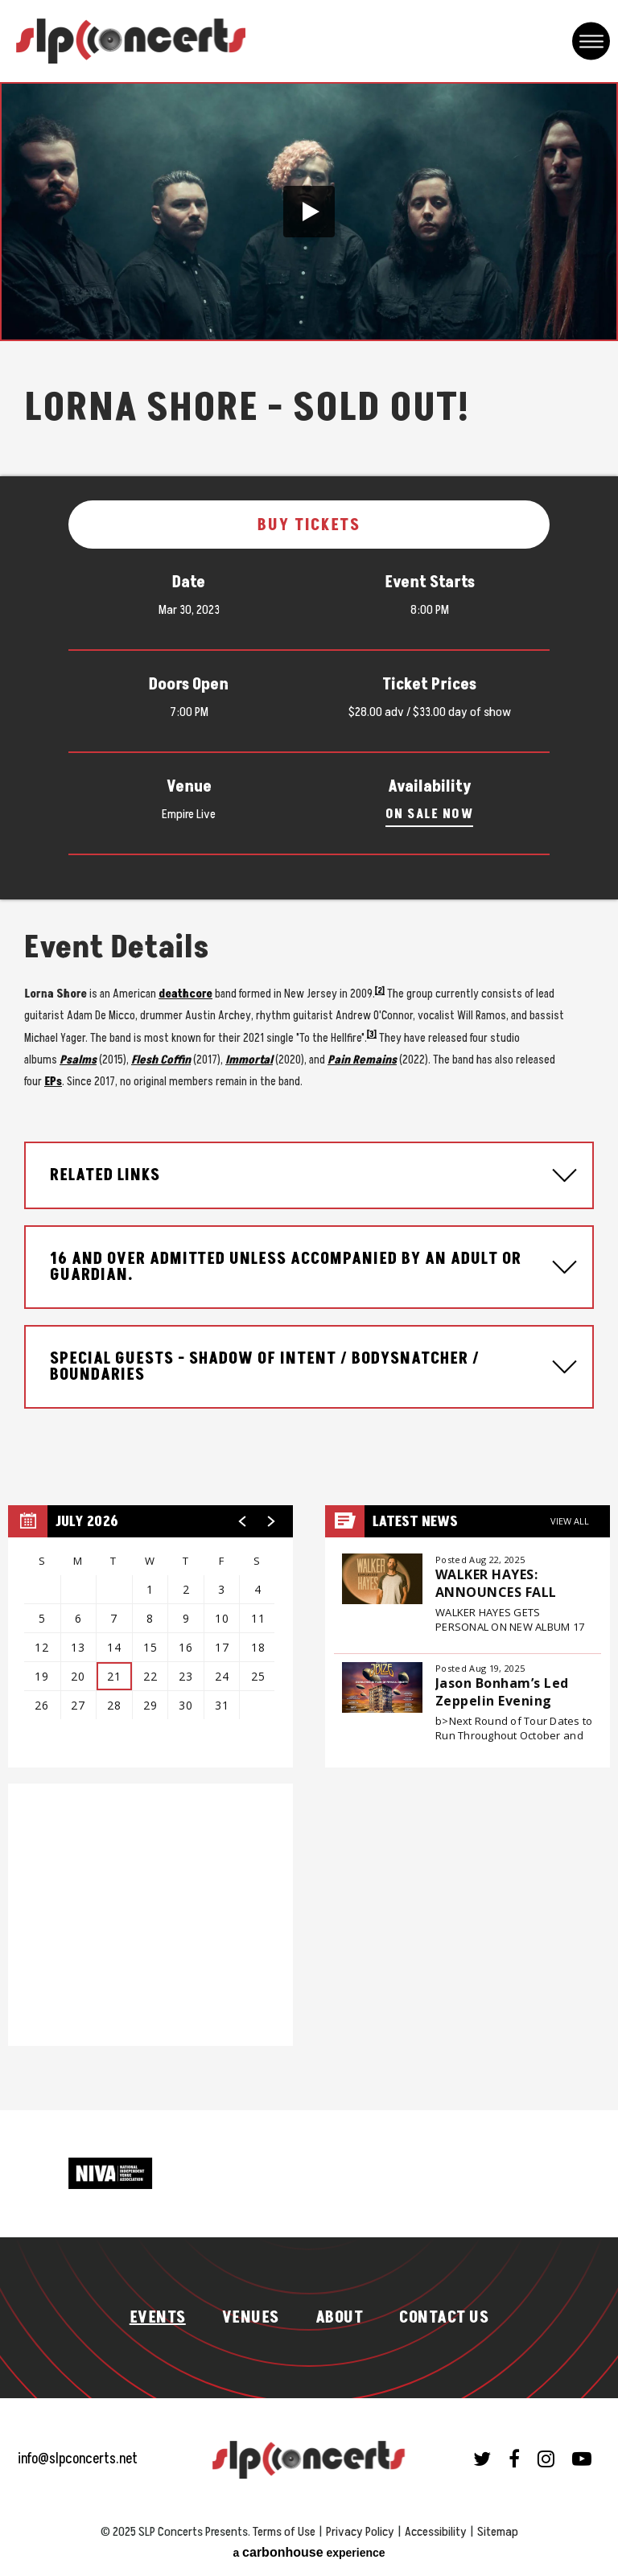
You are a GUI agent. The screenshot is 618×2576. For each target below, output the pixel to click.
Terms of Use (284, 2532)
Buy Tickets (309, 525)
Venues (250, 2317)
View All (569, 1521)
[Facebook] (514, 2458)
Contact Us (443, 2317)
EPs (53, 1082)
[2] (380, 991)
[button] (309, 211)
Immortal (249, 1060)
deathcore (185, 994)
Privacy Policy (360, 2532)
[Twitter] (482, 2458)
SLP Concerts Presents (130, 41)
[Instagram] (546, 2458)
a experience (309, 2552)
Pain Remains (362, 1060)
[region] (150, 1636)
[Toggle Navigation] (591, 41)
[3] (372, 1034)
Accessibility (436, 2532)
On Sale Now (429, 814)
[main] (309, 1096)
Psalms (78, 1060)
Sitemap (497, 2532)
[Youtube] (581, 2458)
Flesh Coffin (161, 1060)
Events (158, 2317)
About (339, 2317)
